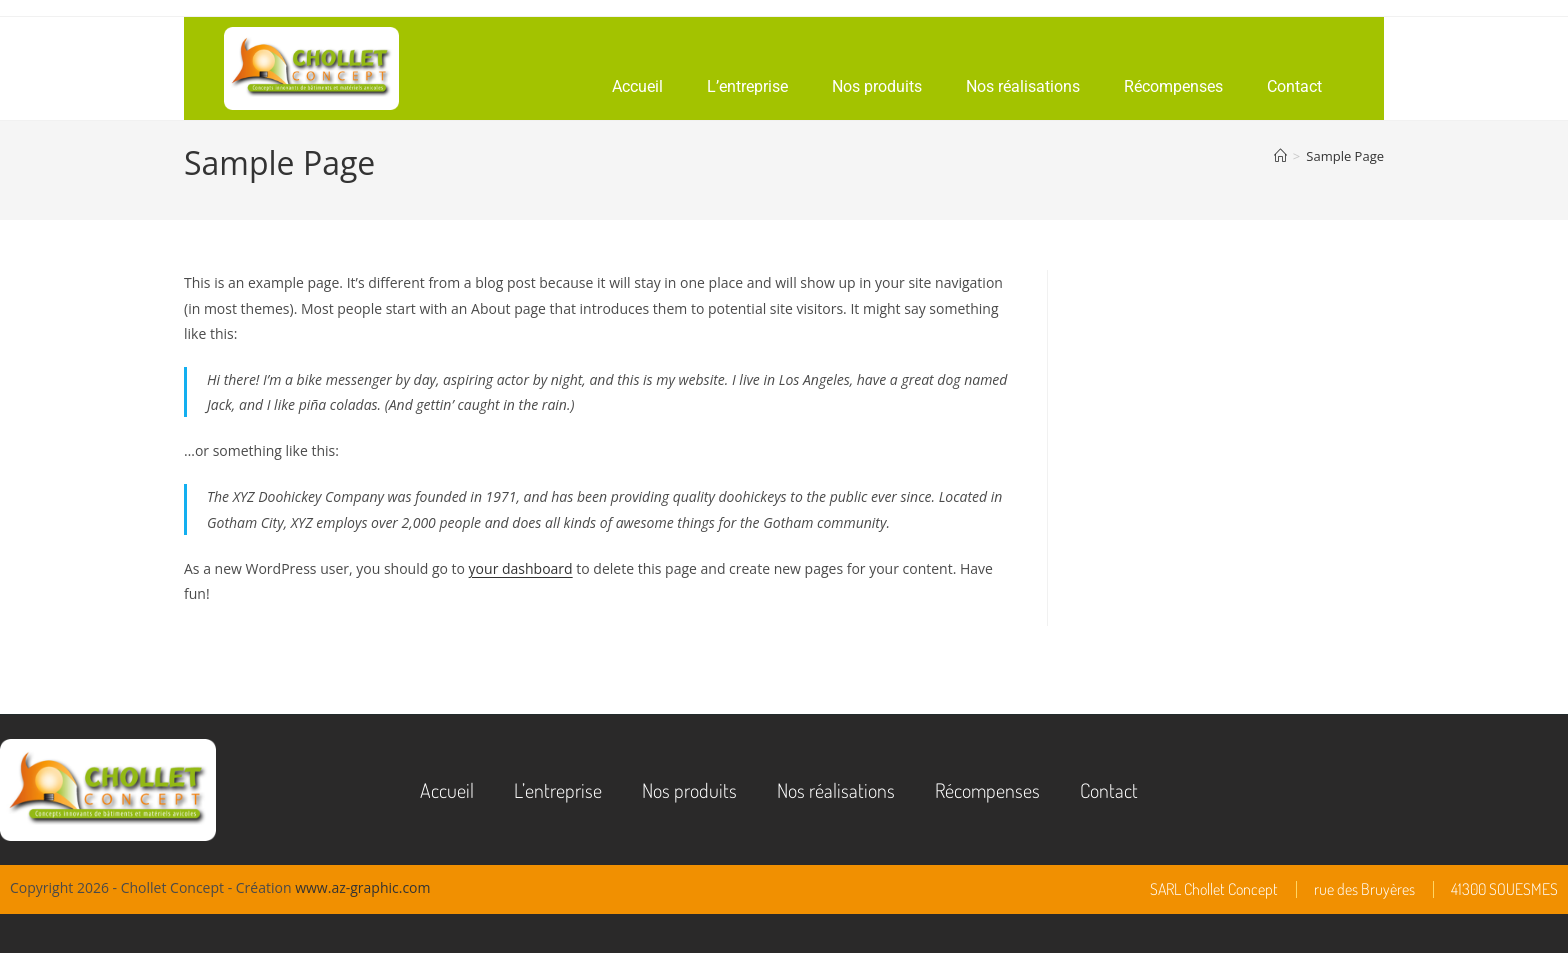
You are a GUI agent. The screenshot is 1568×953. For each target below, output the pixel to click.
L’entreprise (747, 86)
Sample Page (1345, 156)
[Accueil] (1280, 156)
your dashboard (521, 568)
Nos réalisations (1023, 86)
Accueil (637, 86)
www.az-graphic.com (362, 887)
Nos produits (877, 86)
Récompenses (1173, 86)
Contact (1294, 86)
